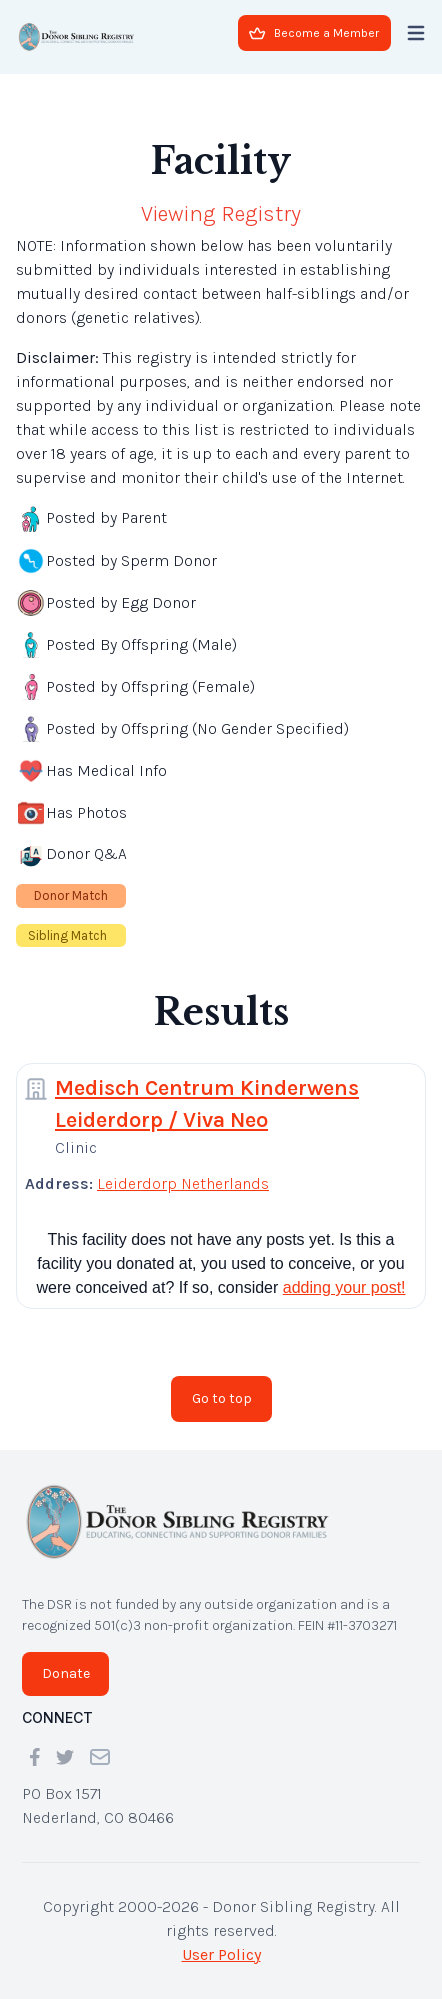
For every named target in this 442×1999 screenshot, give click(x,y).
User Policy (221, 1954)
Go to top (222, 1398)
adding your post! (344, 1287)
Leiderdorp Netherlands (183, 1183)
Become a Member (314, 33)
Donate (66, 1673)
